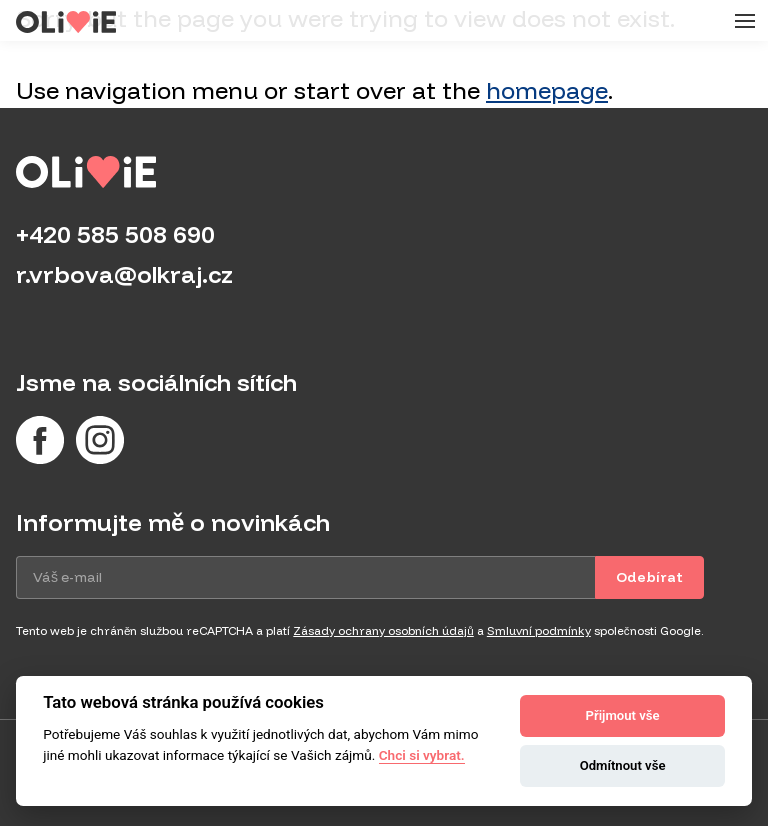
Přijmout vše (623, 715)
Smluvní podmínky (539, 630)
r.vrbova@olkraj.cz (124, 274)
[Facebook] (40, 440)
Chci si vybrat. (422, 755)
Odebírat (649, 577)
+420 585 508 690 (115, 234)
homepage (547, 90)
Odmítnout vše (623, 765)
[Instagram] (100, 440)
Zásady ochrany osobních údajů (383, 630)
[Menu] (742, 21)
